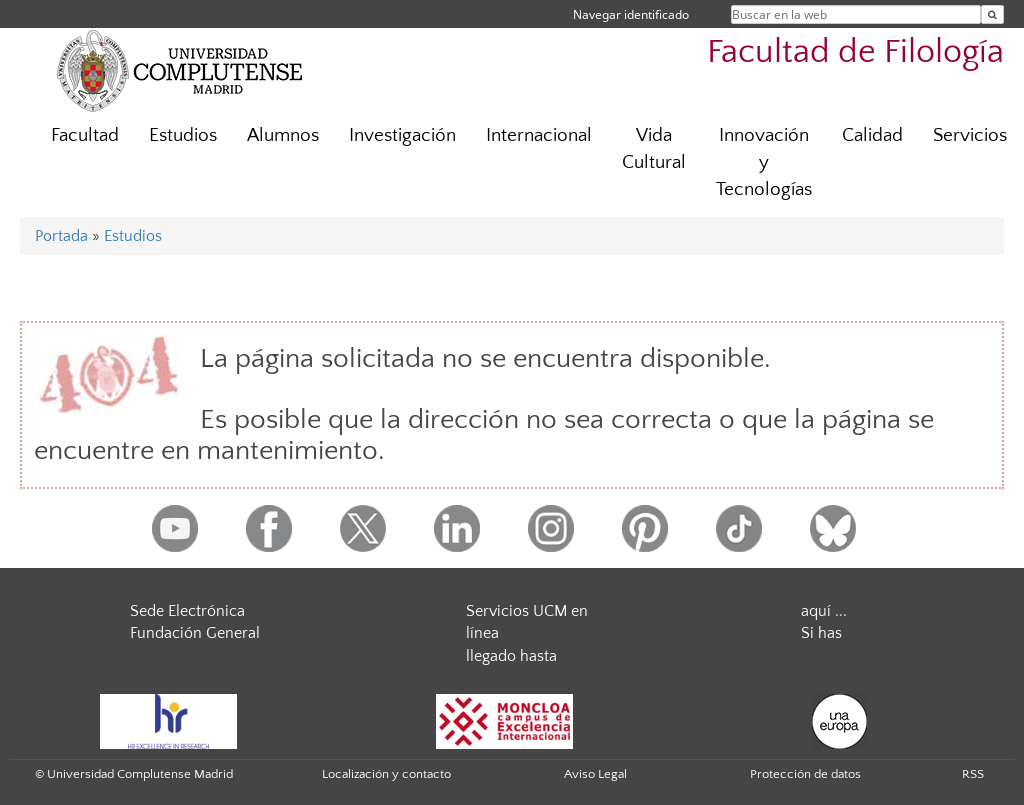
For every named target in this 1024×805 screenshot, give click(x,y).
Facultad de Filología (855, 52)
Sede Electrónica (187, 611)
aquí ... (824, 611)
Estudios (183, 135)
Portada (61, 236)
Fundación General (195, 633)
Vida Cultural (654, 149)
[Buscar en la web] (992, 14)
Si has (821, 633)
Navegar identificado (631, 14)
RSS (973, 774)
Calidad (872, 135)
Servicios (970, 135)
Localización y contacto (386, 774)
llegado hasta (511, 656)
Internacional (539, 135)
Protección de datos (805, 774)
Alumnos (283, 135)
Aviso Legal (595, 774)
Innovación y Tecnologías (764, 162)
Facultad (85, 135)
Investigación (402, 135)
